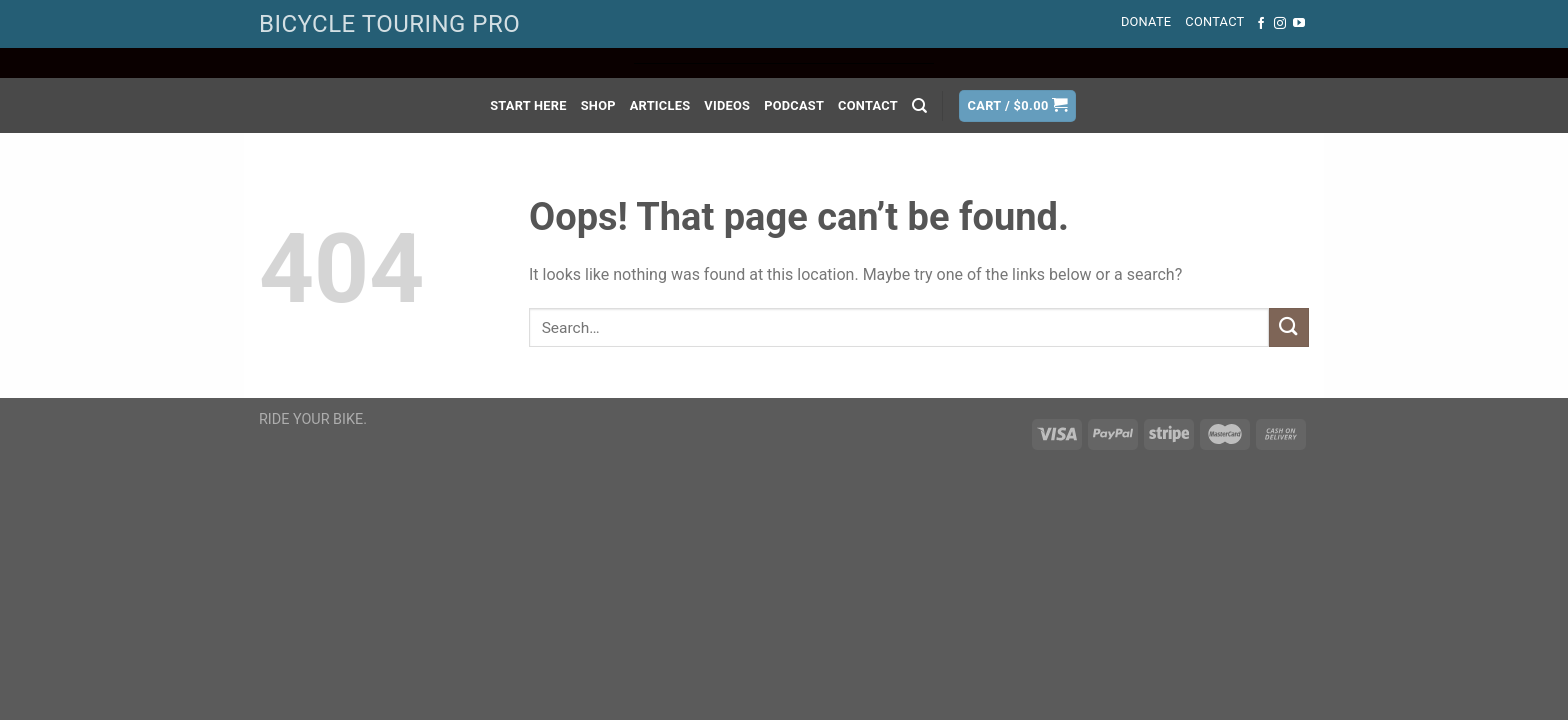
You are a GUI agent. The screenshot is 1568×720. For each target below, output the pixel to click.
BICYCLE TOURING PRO (389, 24)
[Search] (919, 106)
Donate (1146, 21)
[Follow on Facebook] (1261, 24)
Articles (660, 105)
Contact (1214, 21)
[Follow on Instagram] (1280, 24)
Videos (727, 105)
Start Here (528, 105)
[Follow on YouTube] (1299, 24)
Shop (598, 105)
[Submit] (1289, 327)
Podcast (794, 105)
